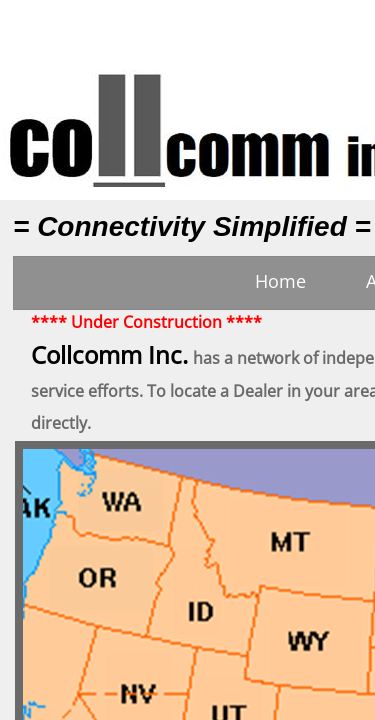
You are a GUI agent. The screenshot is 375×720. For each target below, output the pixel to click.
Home (280, 281)
